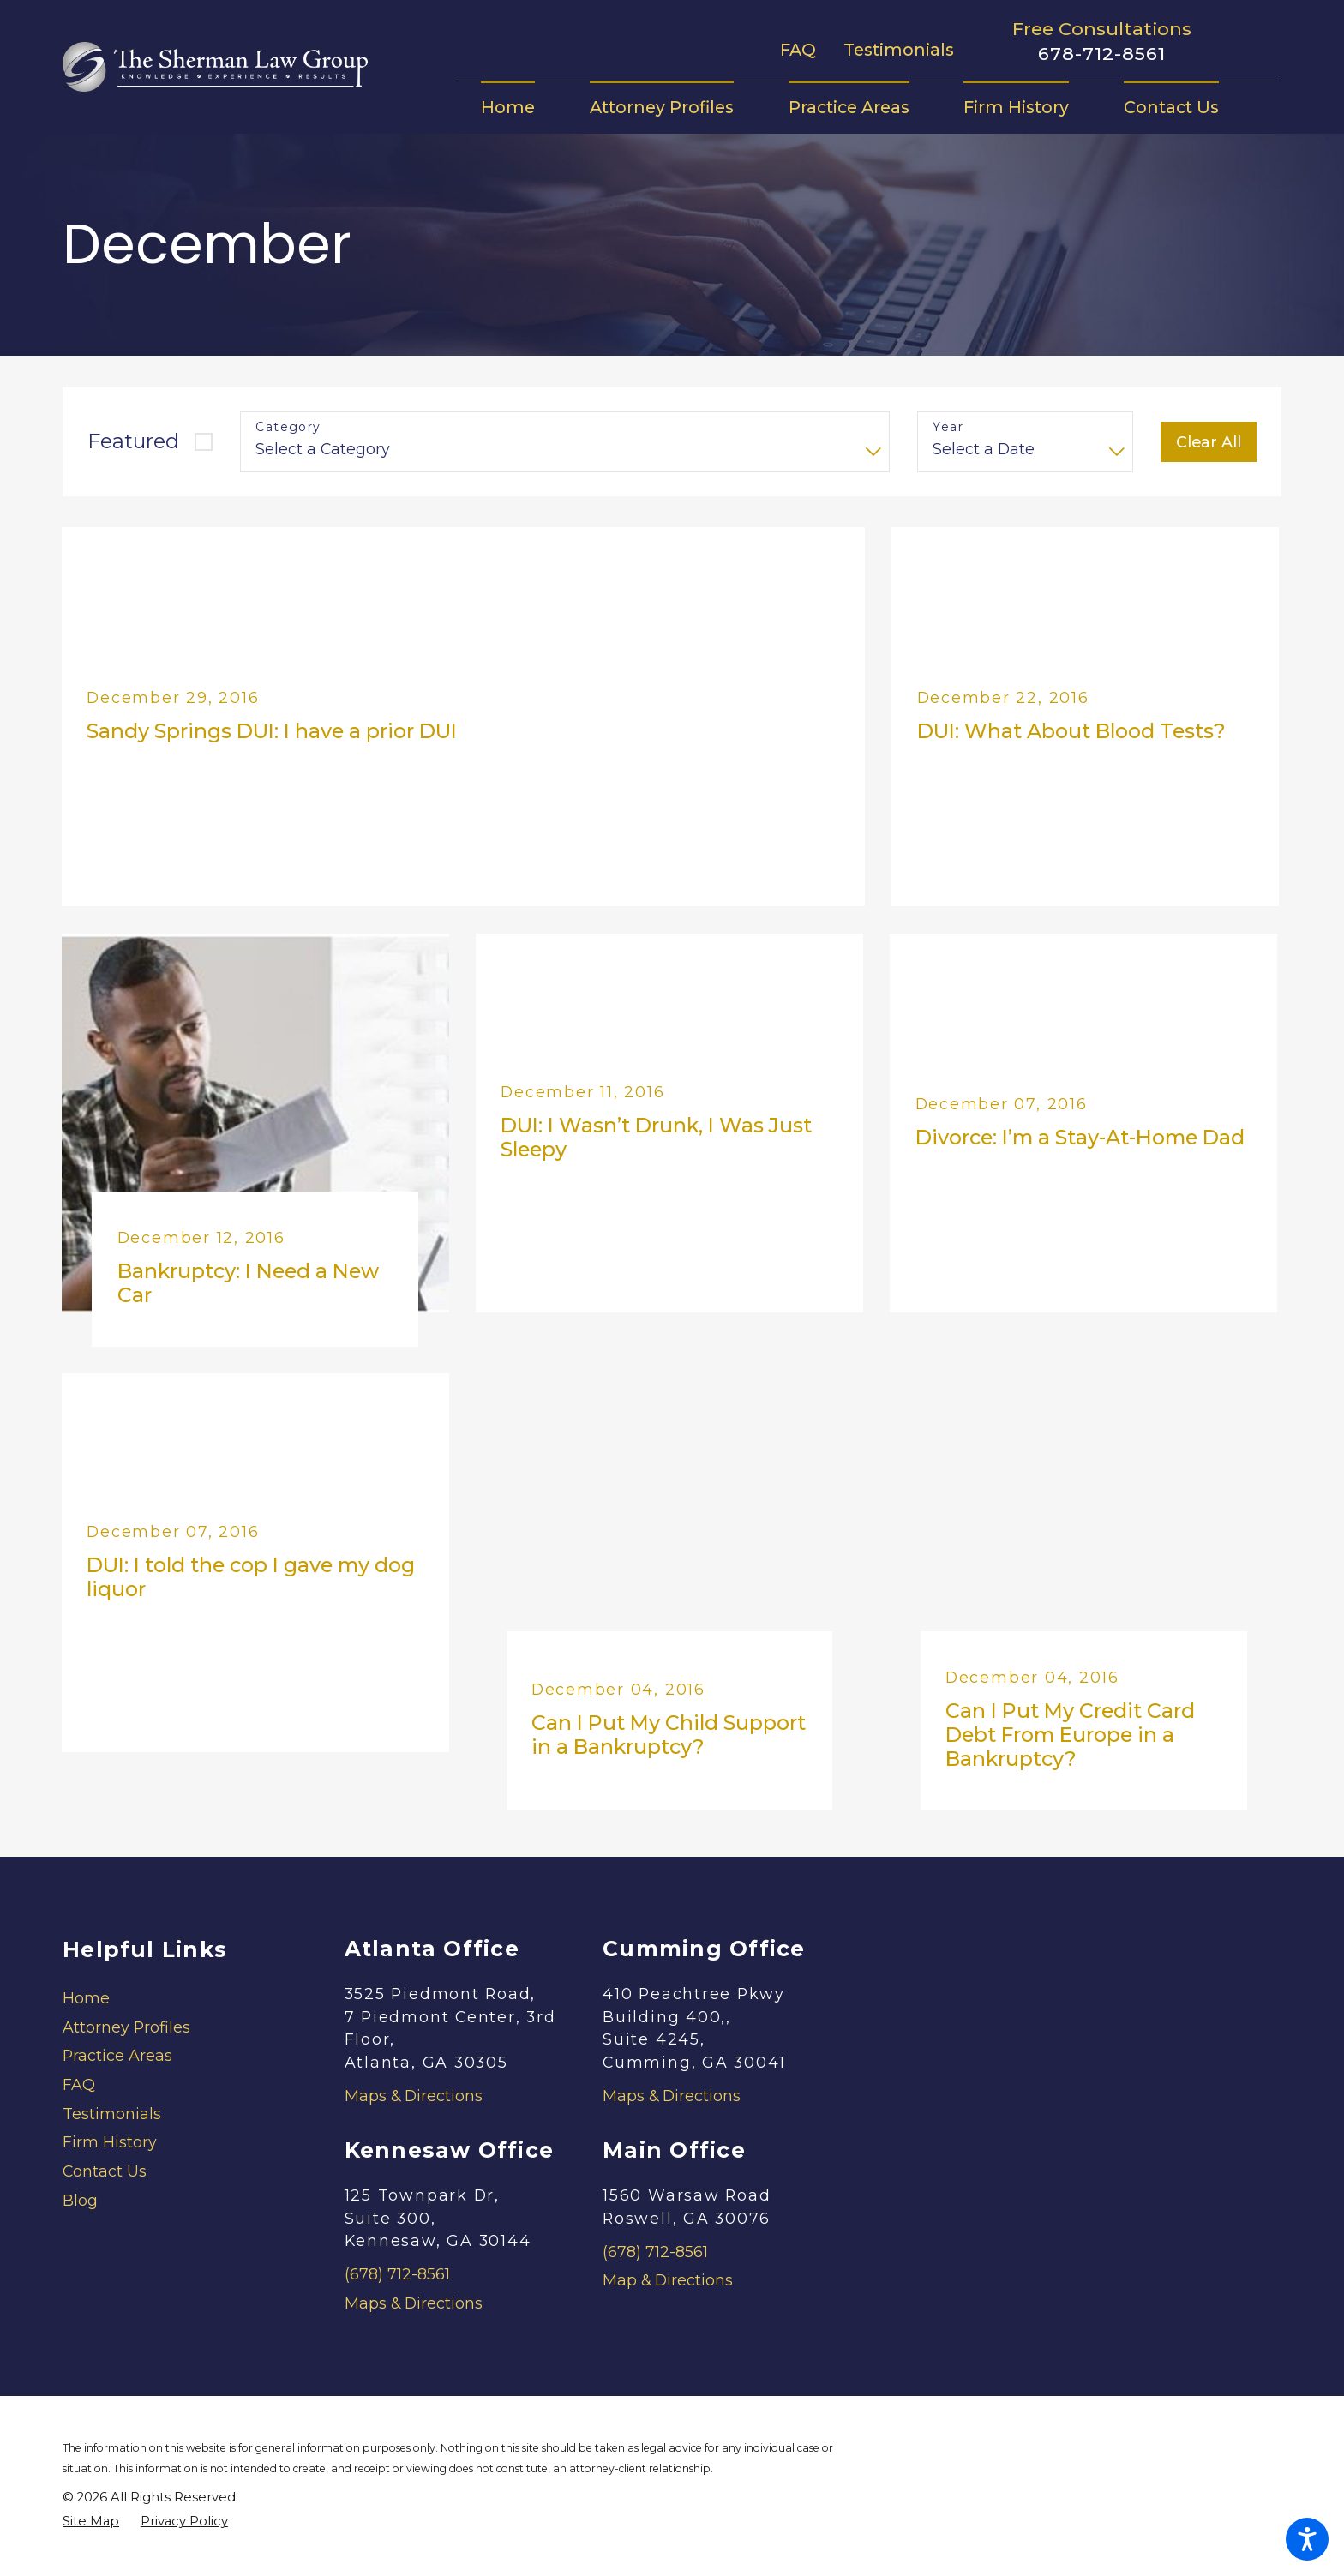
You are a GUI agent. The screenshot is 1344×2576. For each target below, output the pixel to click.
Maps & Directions (414, 2096)
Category (288, 427)
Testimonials (898, 49)
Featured (133, 441)
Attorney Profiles (126, 2027)
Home (86, 1998)
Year (948, 427)
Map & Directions (668, 2280)
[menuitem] (521, 107)
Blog (80, 2200)
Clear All (1208, 442)
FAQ (798, 49)
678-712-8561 (1102, 53)
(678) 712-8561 (397, 2274)
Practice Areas (117, 2055)
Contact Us (105, 2171)
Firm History (110, 2142)
